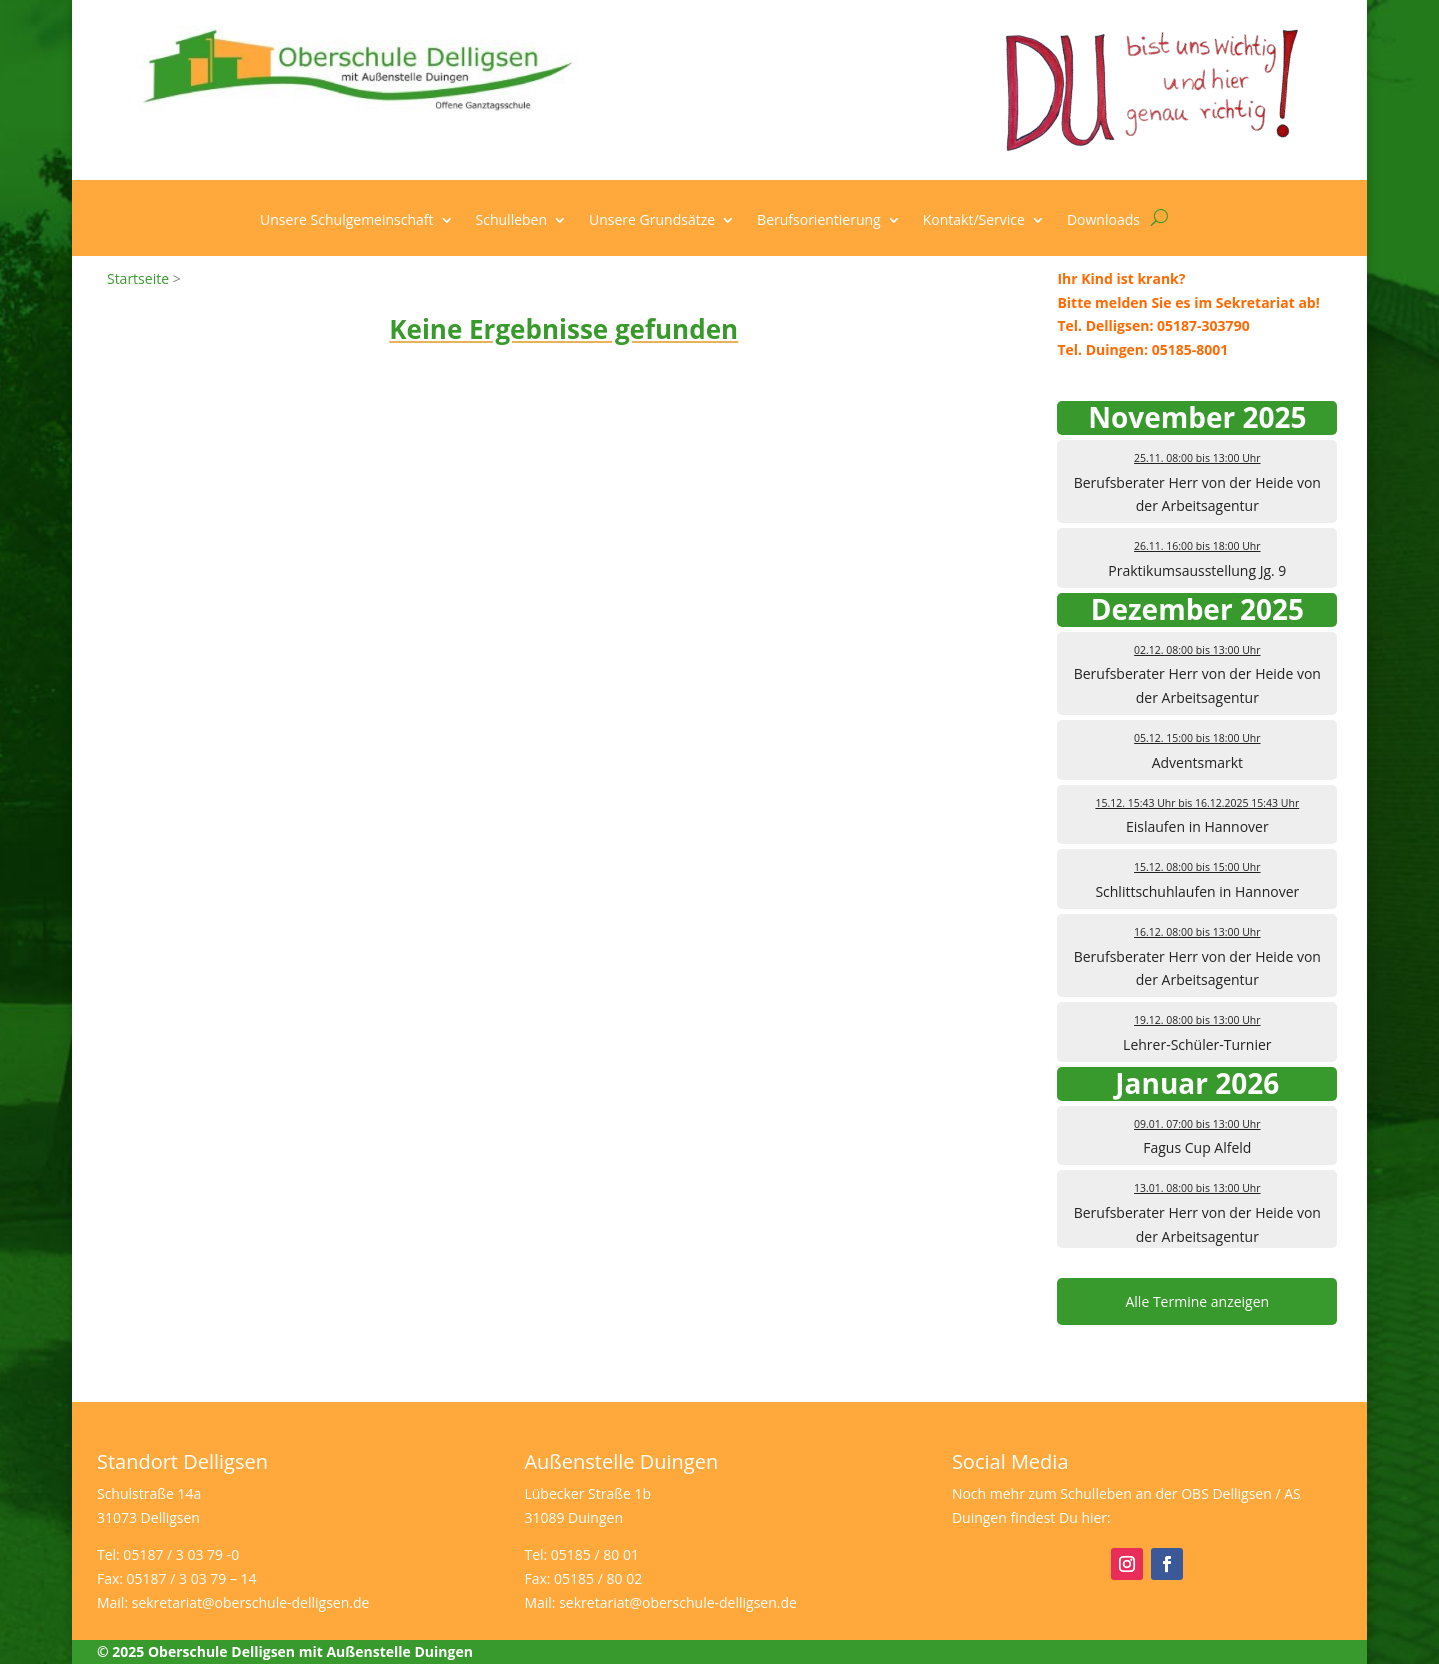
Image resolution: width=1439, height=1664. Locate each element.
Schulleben (512, 221)
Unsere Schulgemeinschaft (346, 221)
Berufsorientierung (819, 221)
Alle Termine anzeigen (1197, 1301)
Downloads (1103, 221)
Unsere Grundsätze (652, 221)
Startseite (138, 278)
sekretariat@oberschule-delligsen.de (251, 1602)
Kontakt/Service (974, 221)
